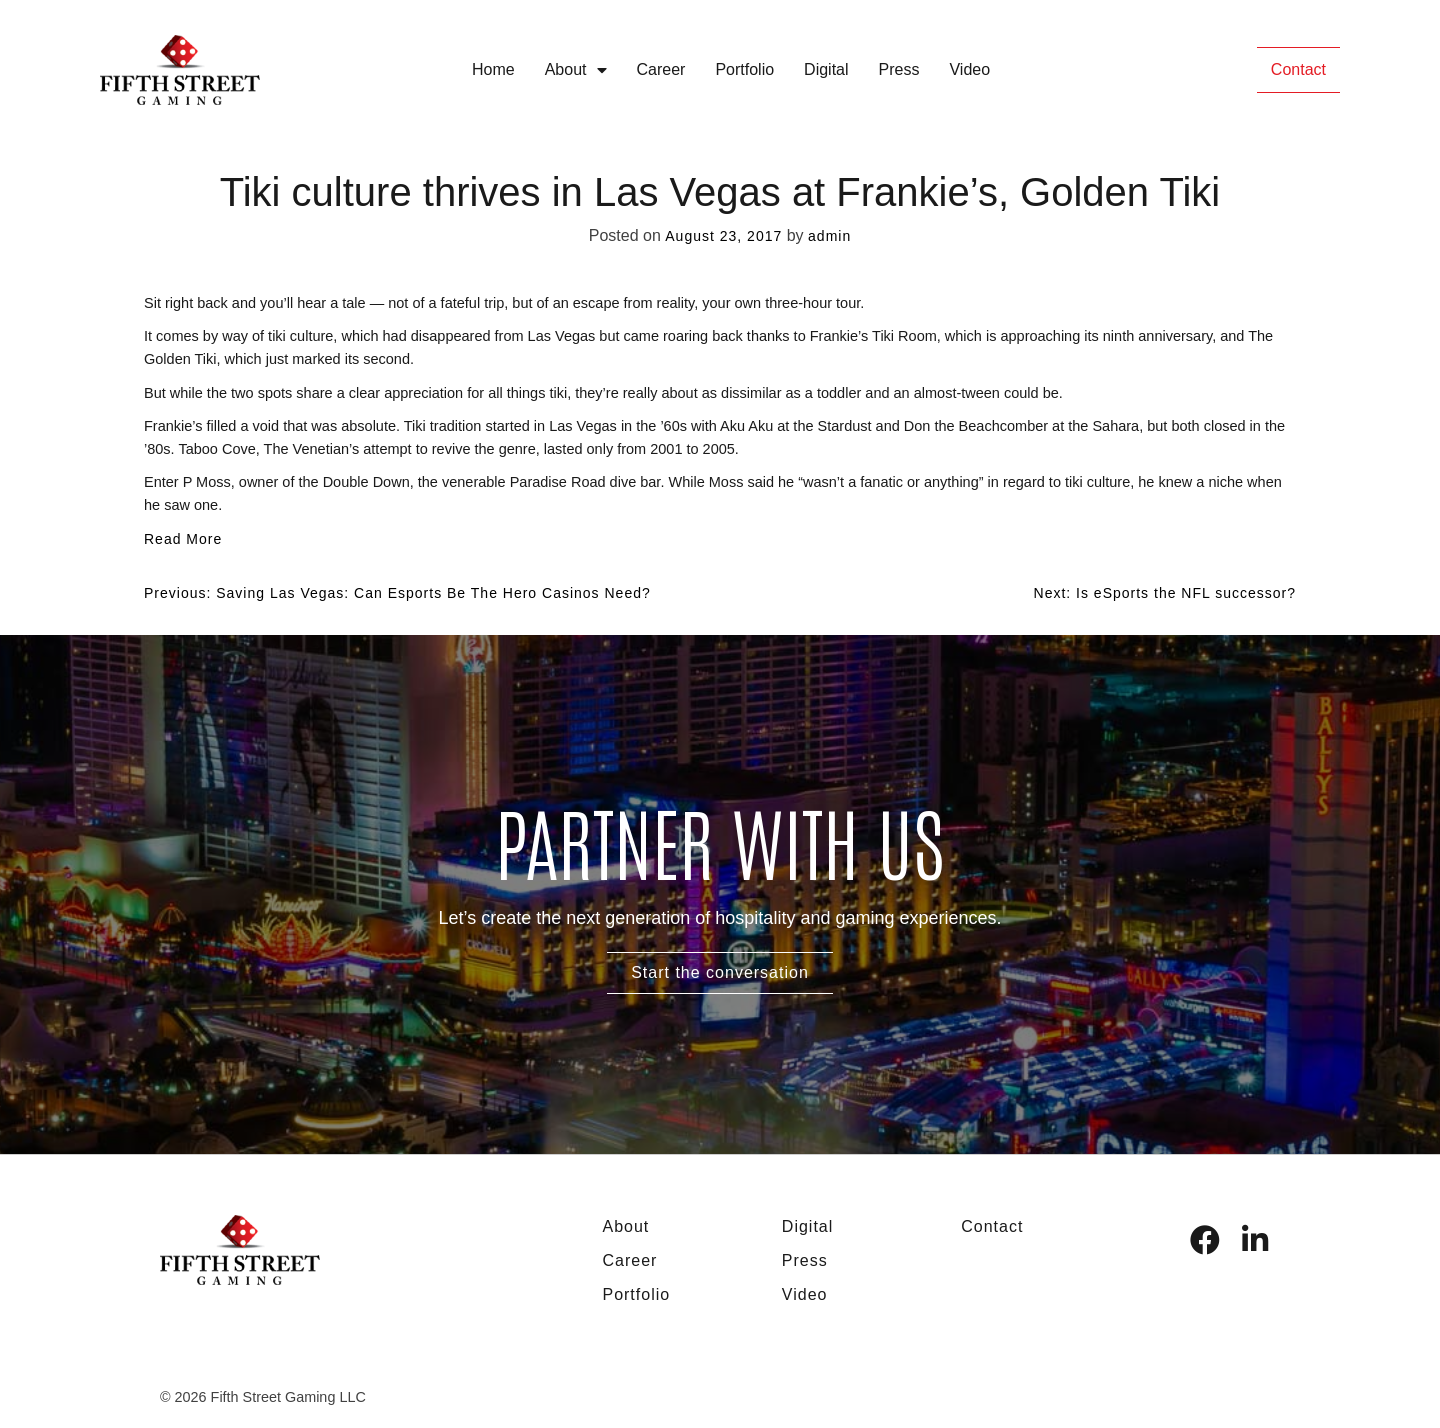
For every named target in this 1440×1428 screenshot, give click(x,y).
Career (661, 69)
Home (493, 69)
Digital (826, 69)
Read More (183, 539)
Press (899, 69)
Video (969, 69)
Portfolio (744, 69)
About (576, 70)
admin (829, 236)
